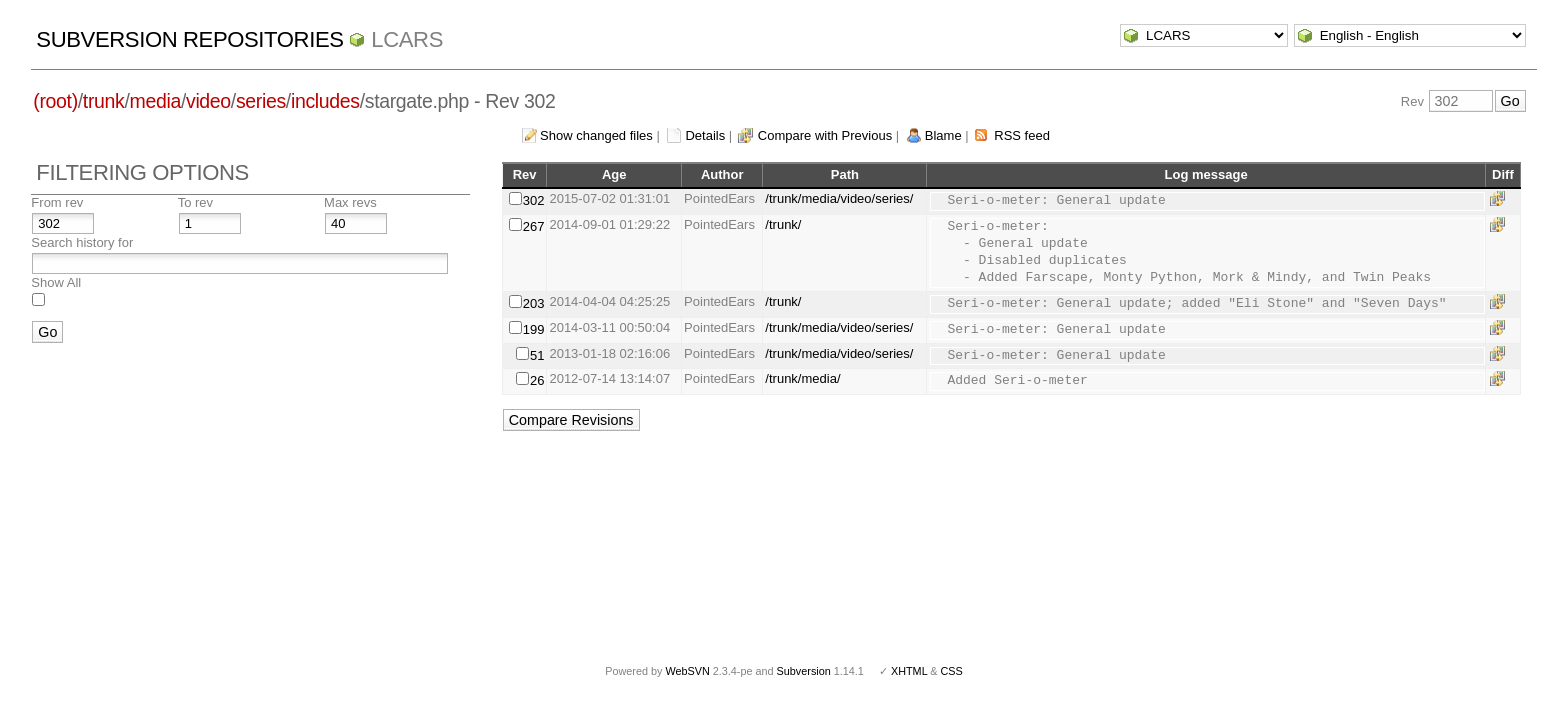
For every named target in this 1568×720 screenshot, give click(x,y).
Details (705, 135)
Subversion (804, 671)
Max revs (350, 202)
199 (534, 329)
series (261, 101)
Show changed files (596, 135)
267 (534, 226)
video (208, 101)
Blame (943, 135)
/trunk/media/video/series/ (839, 198)
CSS (952, 671)
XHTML (909, 671)
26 (537, 380)
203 (534, 303)
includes (325, 101)
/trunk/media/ (802, 378)
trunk (104, 101)
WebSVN (687, 671)
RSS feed (1022, 135)
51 (537, 355)
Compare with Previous (825, 135)
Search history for (82, 242)
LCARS (407, 39)
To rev (195, 202)
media (155, 101)
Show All (56, 282)
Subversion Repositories (189, 39)
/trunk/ (783, 224)
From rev (57, 202)
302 (534, 200)
